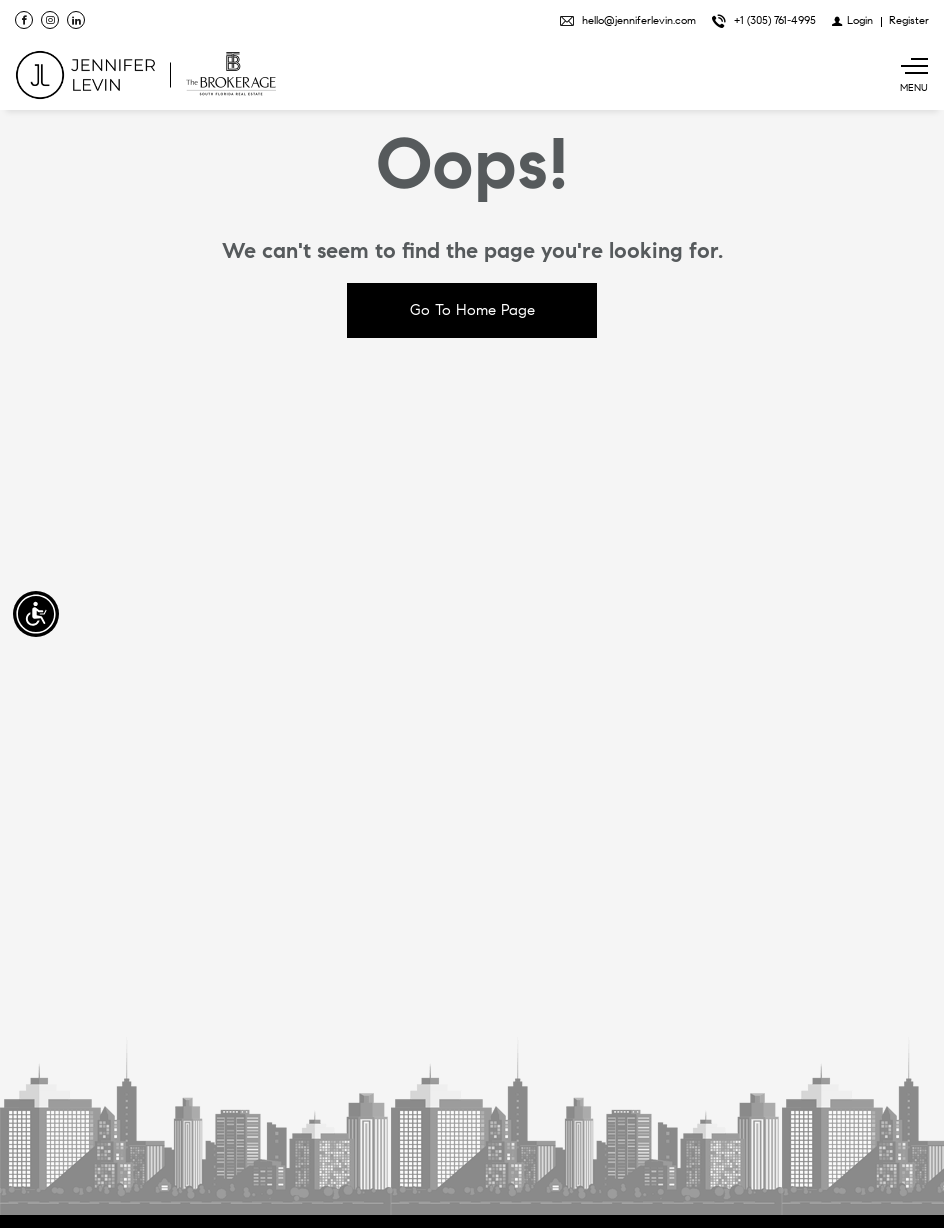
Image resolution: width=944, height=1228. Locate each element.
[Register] (909, 20)
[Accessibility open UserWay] (36, 614)
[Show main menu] (914, 75)
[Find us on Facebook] (24, 20)
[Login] (852, 20)
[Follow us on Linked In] (76, 20)
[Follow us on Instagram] (50, 20)
